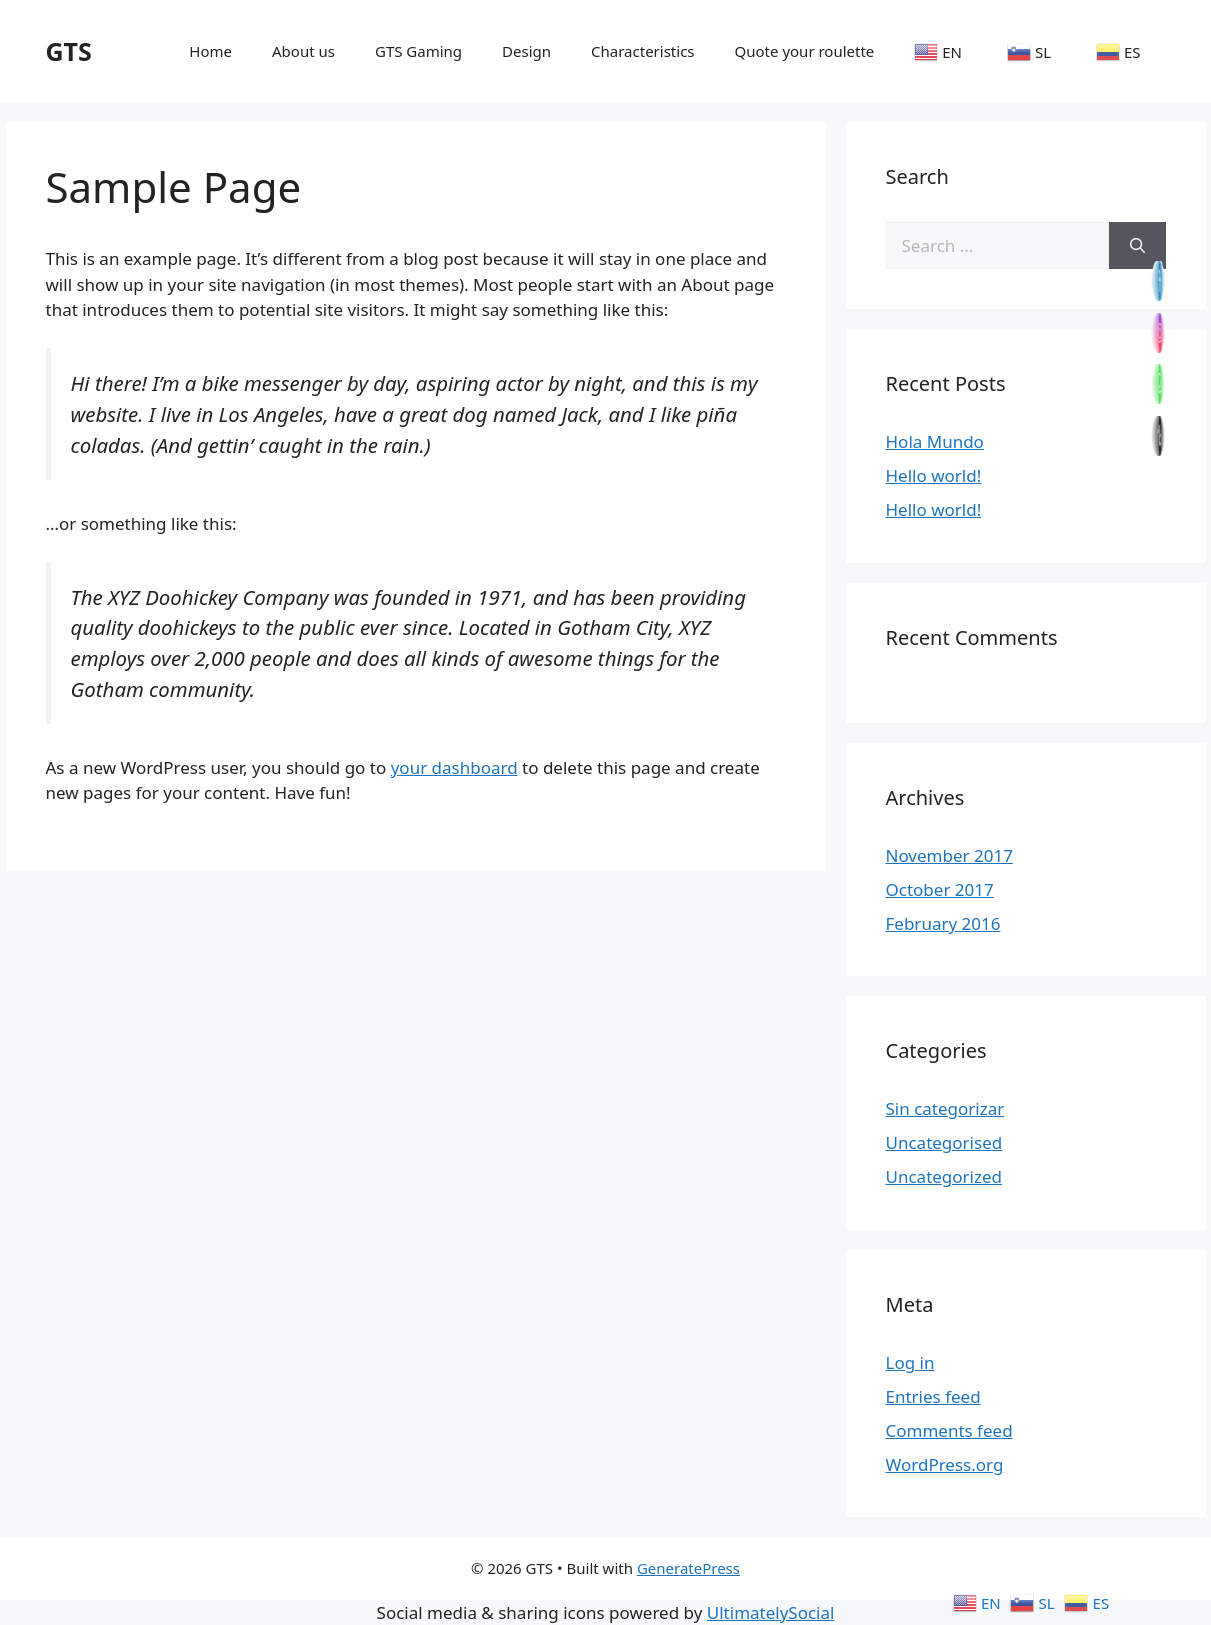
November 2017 (949, 855)
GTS (69, 51)
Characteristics (642, 51)
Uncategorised (944, 1142)
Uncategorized (944, 1176)
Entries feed (933, 1396)
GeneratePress (688, 1568)
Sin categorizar (945, 1108)
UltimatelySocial (771, 1612)
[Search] (1137, 246)
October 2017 (940, 889)
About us (303, 51)
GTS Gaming (418, 51)
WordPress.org (945, 1464)
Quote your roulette (805, 51)
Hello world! (934, 475)
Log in (910, 1362)
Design (526, 51)
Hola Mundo (935, 441)
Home (210, 51)
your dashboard (454, 767)
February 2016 (943, 923)
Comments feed (949, 1430)
